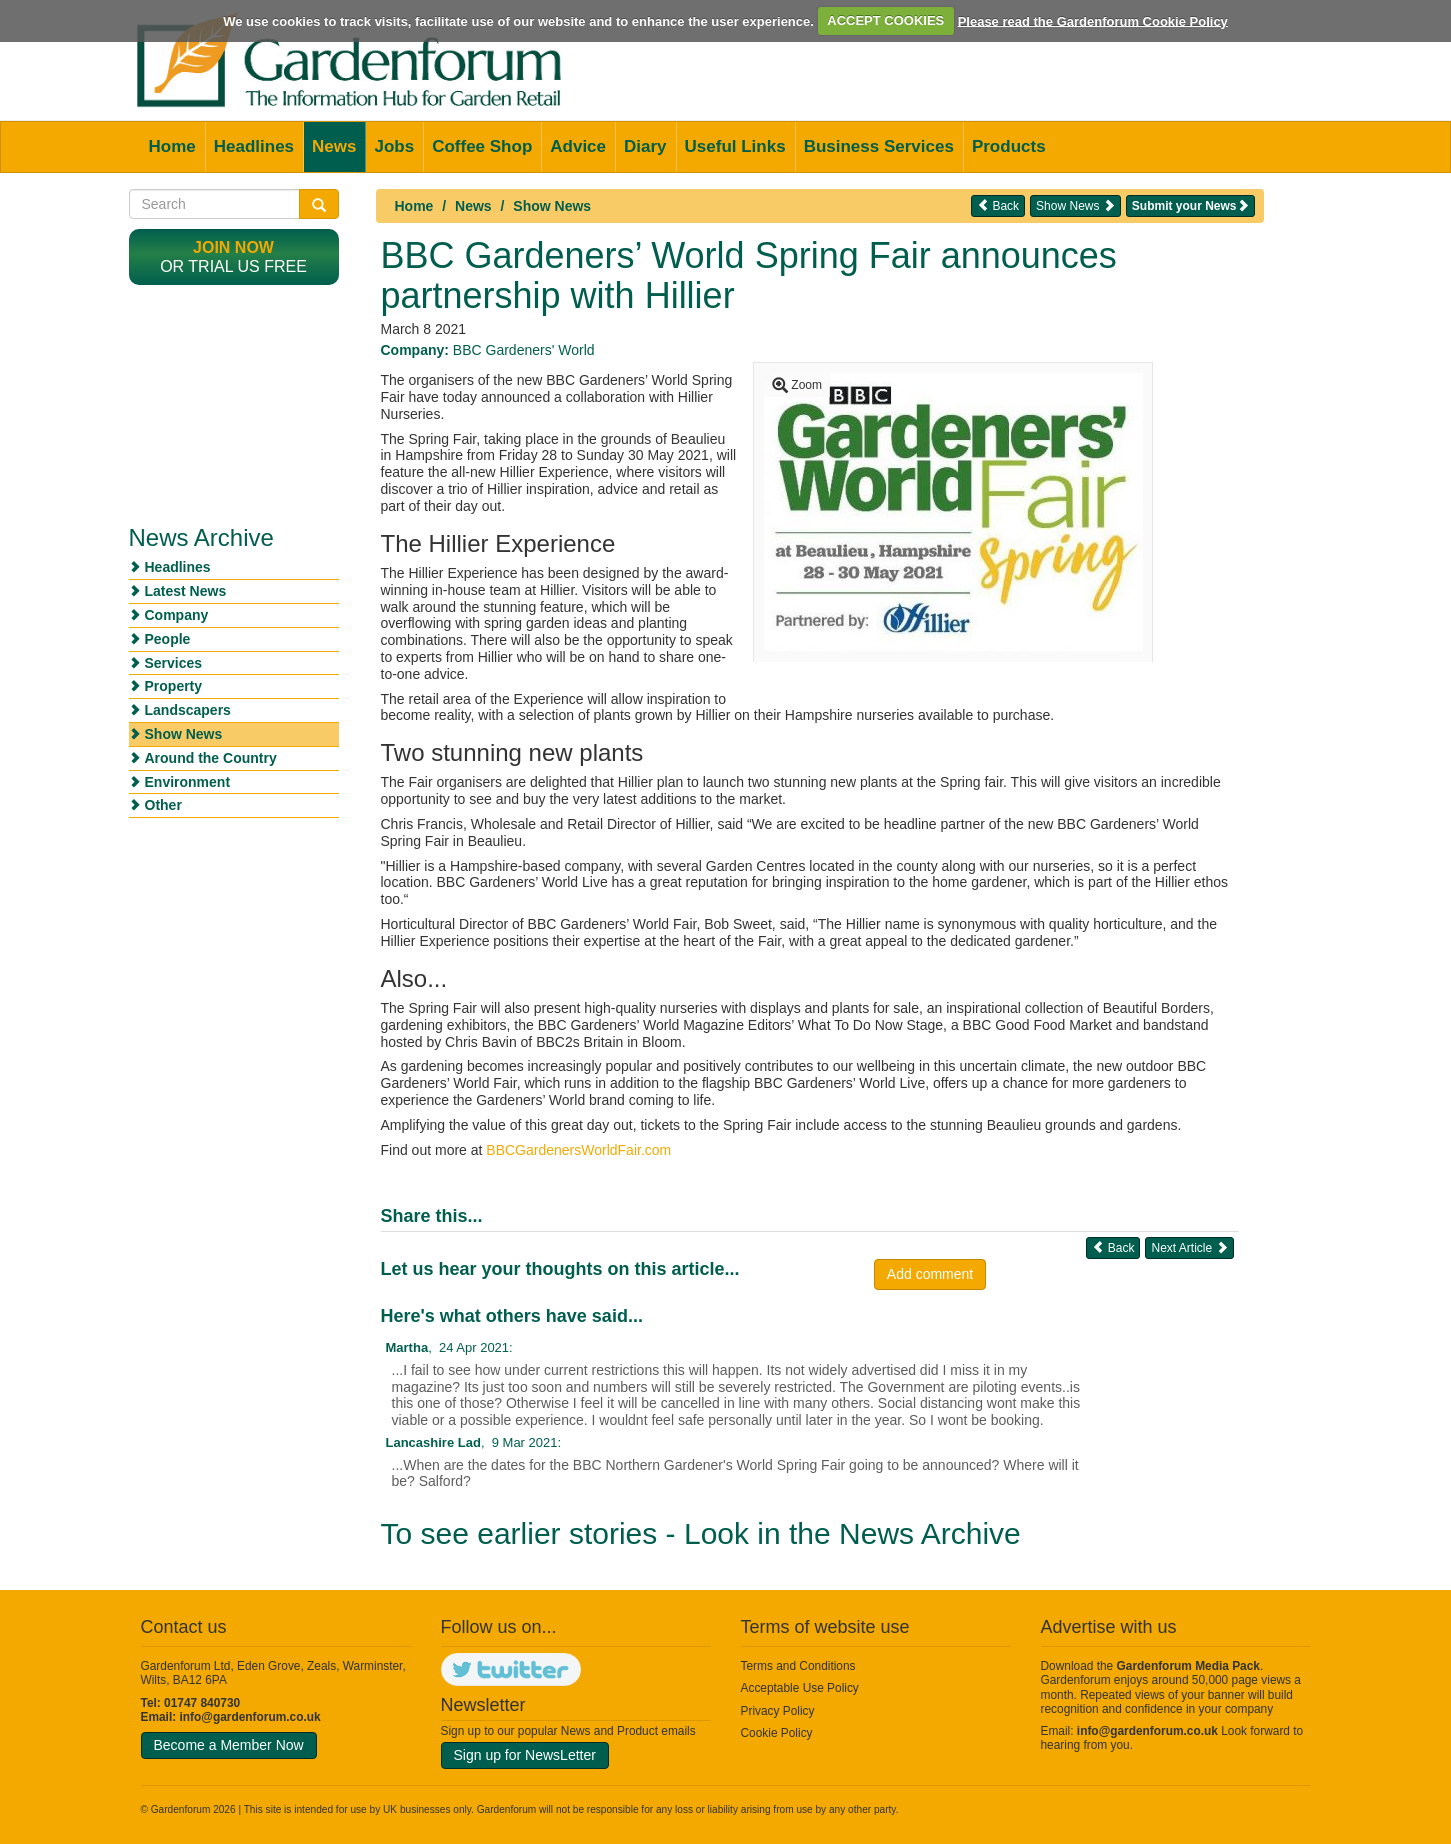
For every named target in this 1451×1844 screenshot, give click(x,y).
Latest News (186, 591)
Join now (233, 247)
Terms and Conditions (798, 1666)
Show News (552, 206)
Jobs (394, 146)
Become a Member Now (229, 1745)
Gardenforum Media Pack (1188, 1666)
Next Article (1189, 1247)
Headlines (254, 146)
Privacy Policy (778, 1711)
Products (1009, 146)
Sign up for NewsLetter (525, 1755)
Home (172, 146)
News (334, 146)
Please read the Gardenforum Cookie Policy (1093, 20)
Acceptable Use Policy (800, 1688)
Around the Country (211, 758)
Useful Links (735, 146)
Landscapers (188, 710)
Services (174, 663)
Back (998, 205)
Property (174, 686)
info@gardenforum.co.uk (250, 1717)
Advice (578, 146)
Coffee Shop (482, 146)
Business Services (879, 146)
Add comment (930, 1274)
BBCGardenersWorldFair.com (578, 1150)
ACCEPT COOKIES (885, 20)
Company (177, 615)
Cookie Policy (777, 1733)
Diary (645, 146)
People (168, 639)
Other (163, 805)
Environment (188, 782)
